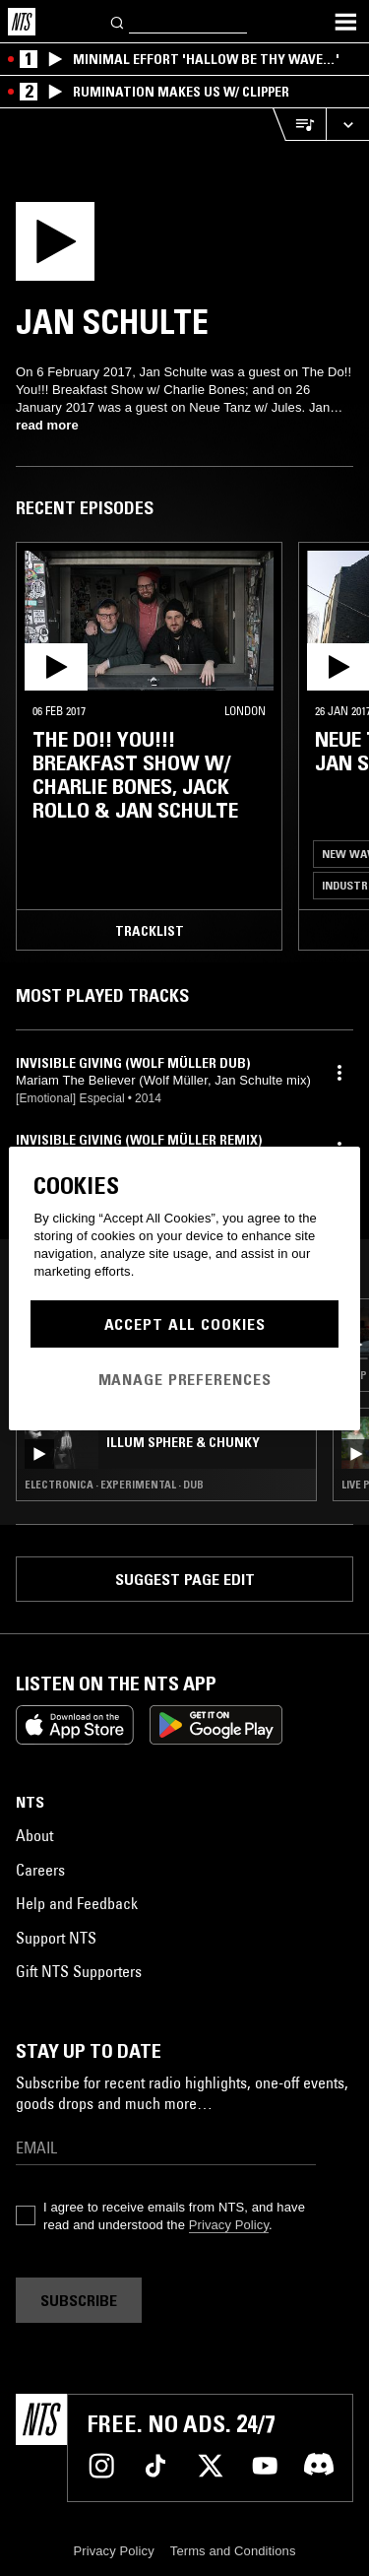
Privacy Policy (229, 2224)
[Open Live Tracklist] (299, 124)
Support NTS (56, 1938)
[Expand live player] (347, 124)
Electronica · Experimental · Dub (114, 1484)
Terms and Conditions (233, 2550)
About (34, 1835)
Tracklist (149, 931)
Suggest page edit (185, 1579)
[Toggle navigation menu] (345, 21)
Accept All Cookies (185, 1324)
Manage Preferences (185, 1379)
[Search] (118, 21)
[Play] (116, 247)
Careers (40, 1870)
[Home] (21, 21)
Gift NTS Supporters (79, 1971)
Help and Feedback (77, 1903)
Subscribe (78, 2300)
